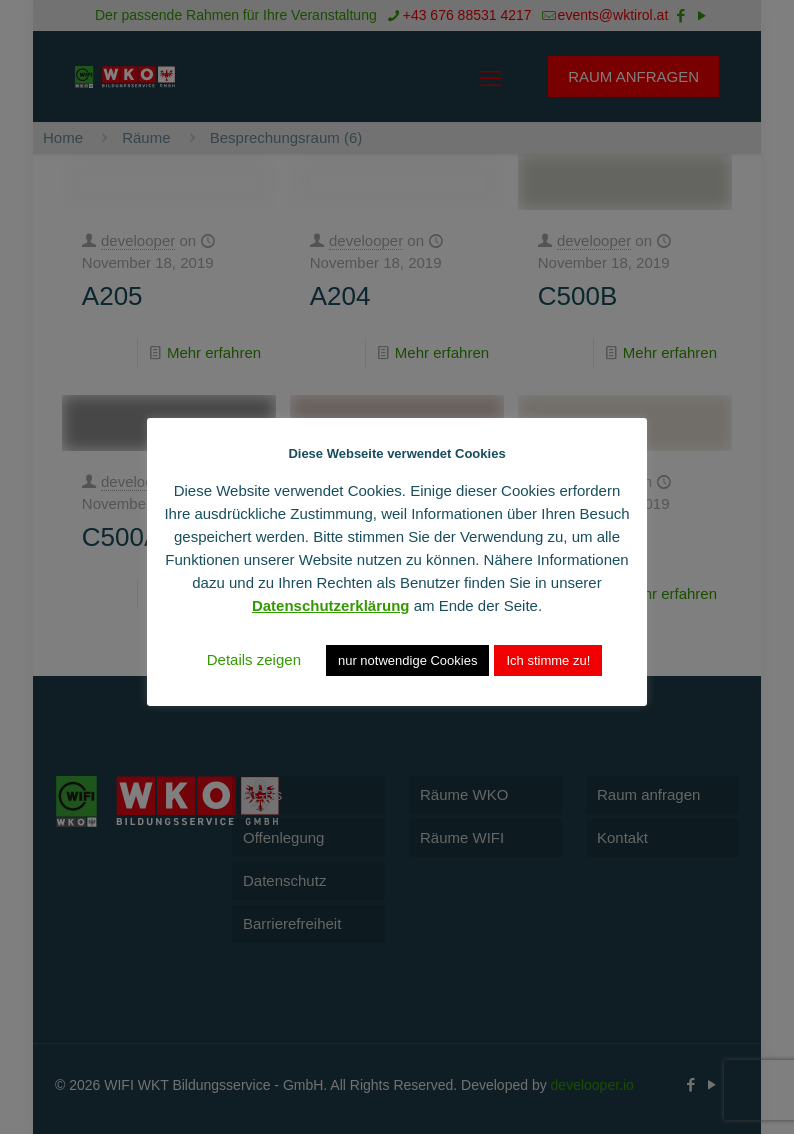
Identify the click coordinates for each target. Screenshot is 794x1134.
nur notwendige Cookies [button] (407, 660)
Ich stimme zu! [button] (548, 660)
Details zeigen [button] (254, 659)
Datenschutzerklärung (331, 605)
